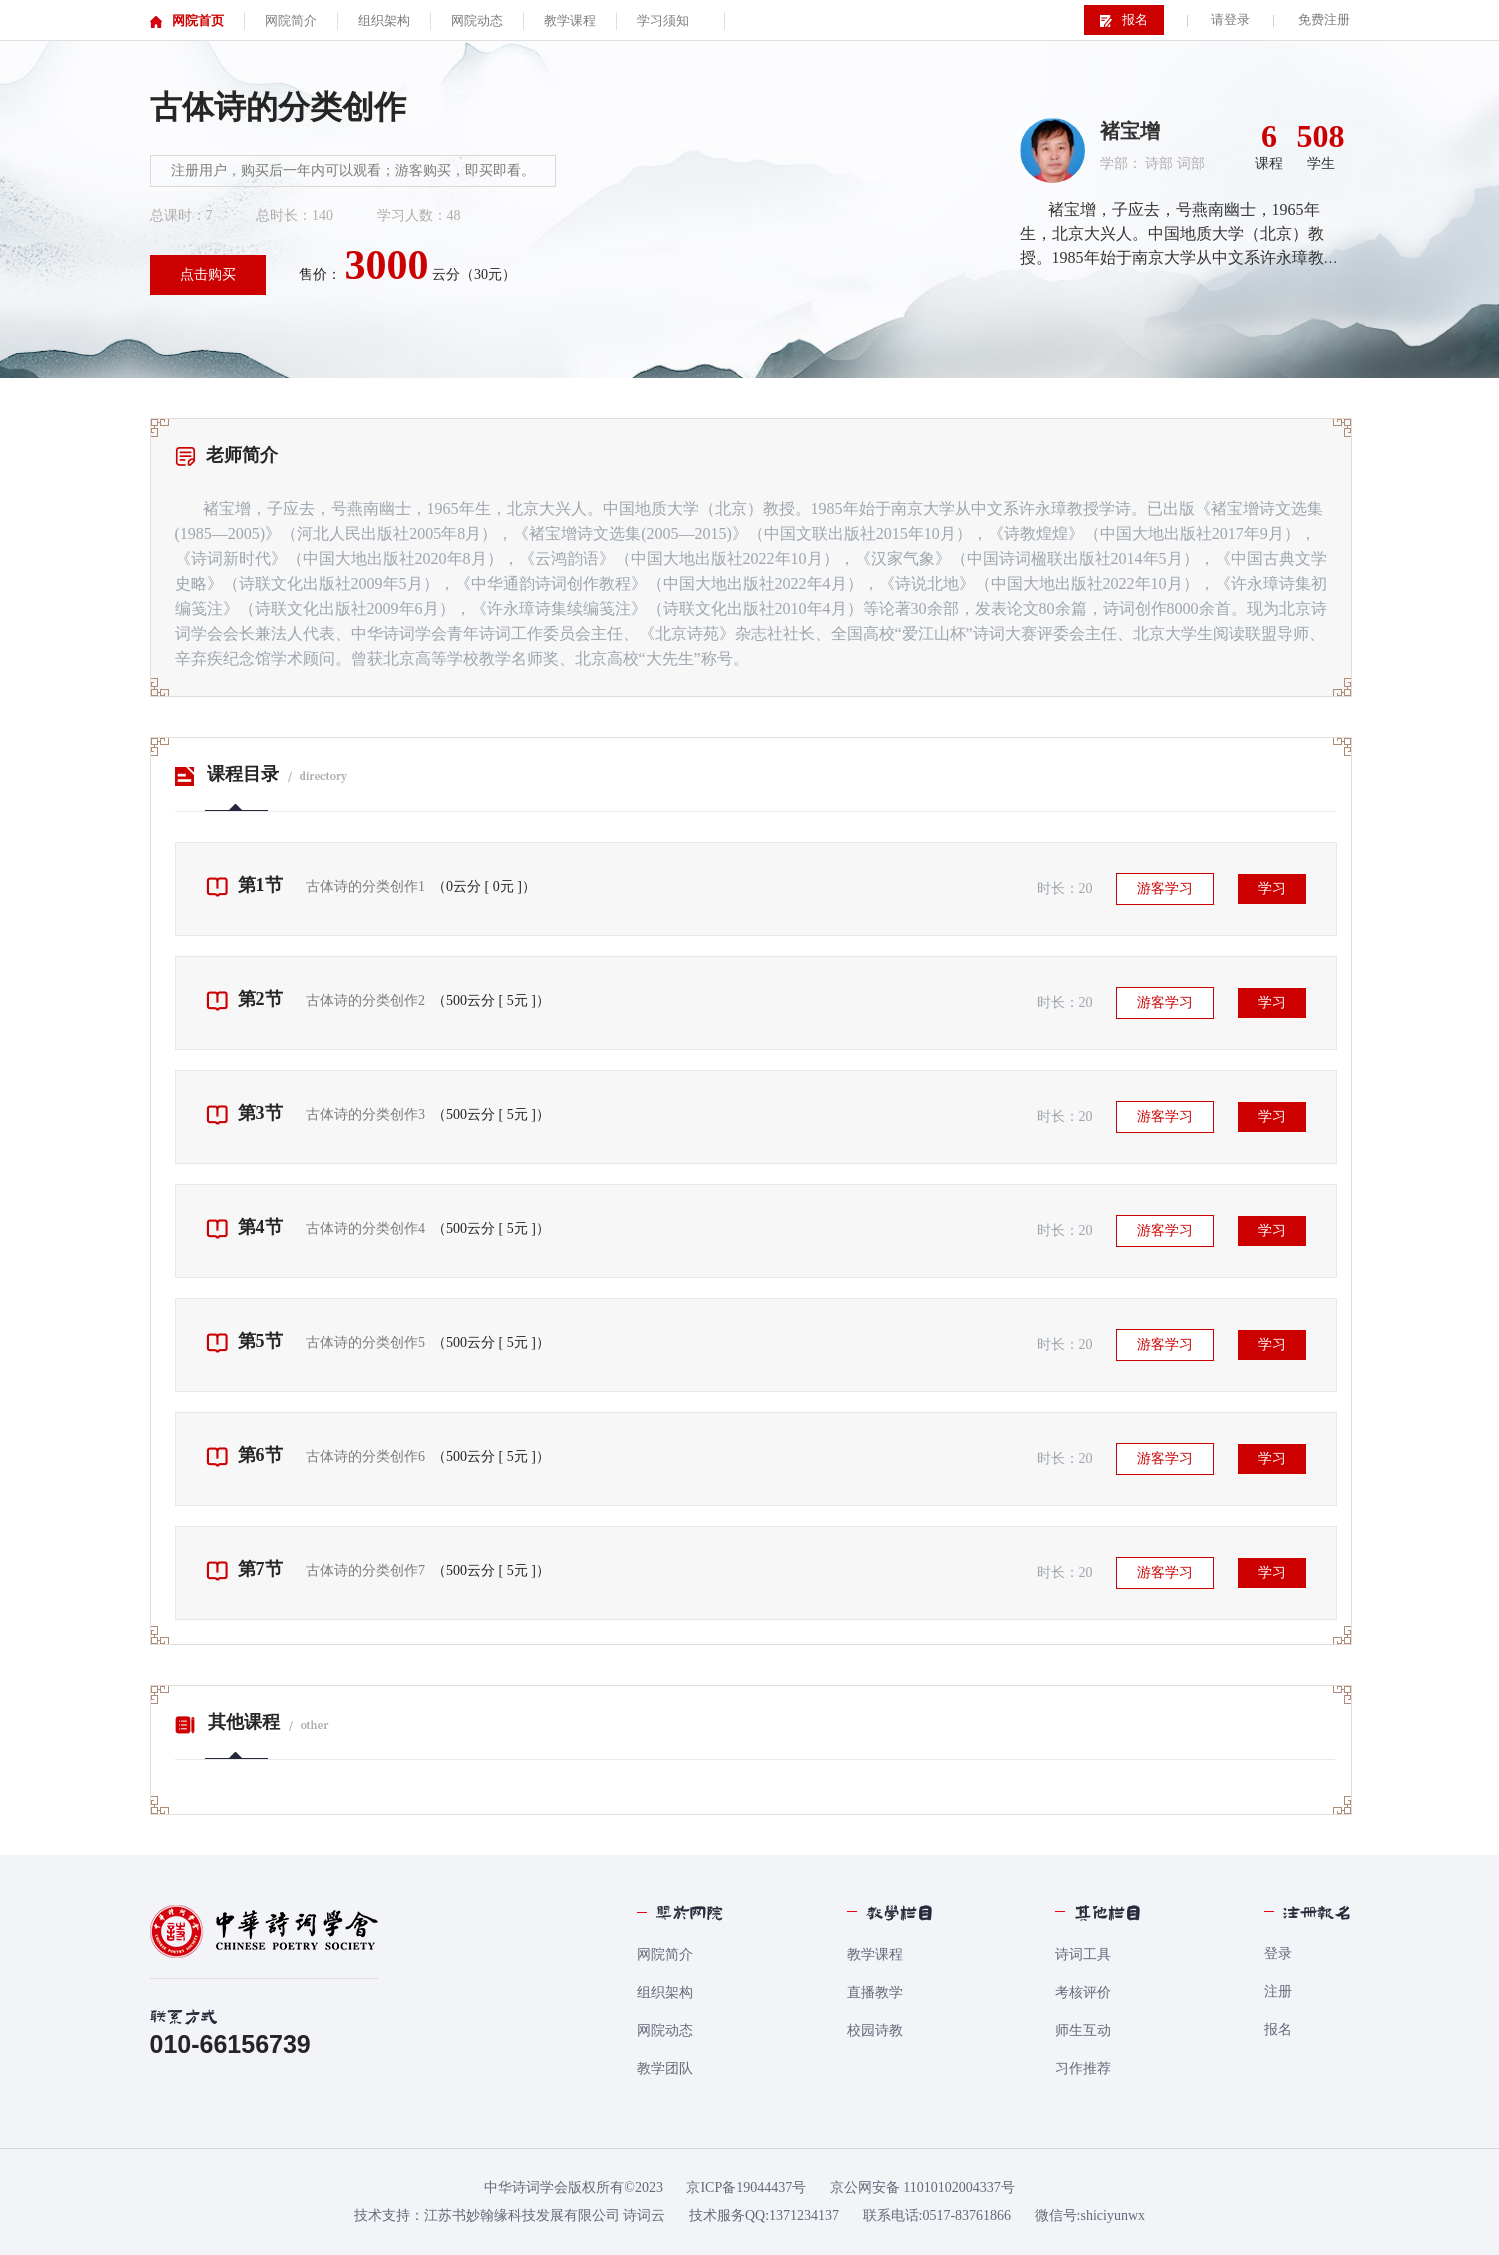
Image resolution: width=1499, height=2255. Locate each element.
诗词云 (644, 2215)
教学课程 (875, 1954)
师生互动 (1083, 2030)
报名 (1278, 2029)
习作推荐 (1083, 2068)
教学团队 (665, 2068)
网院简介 (665, 1954)
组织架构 (665, 1992)
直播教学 (875, 1992)
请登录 (1230, 19)
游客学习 (1165, 888)
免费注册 (1324, 19)
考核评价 (1083, 1992)
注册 (1278, 1991)
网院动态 (665, 2030)
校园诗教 (875, 2030)
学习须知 (663, 20)
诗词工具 (1083, 1954)
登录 (1278, 1953)
